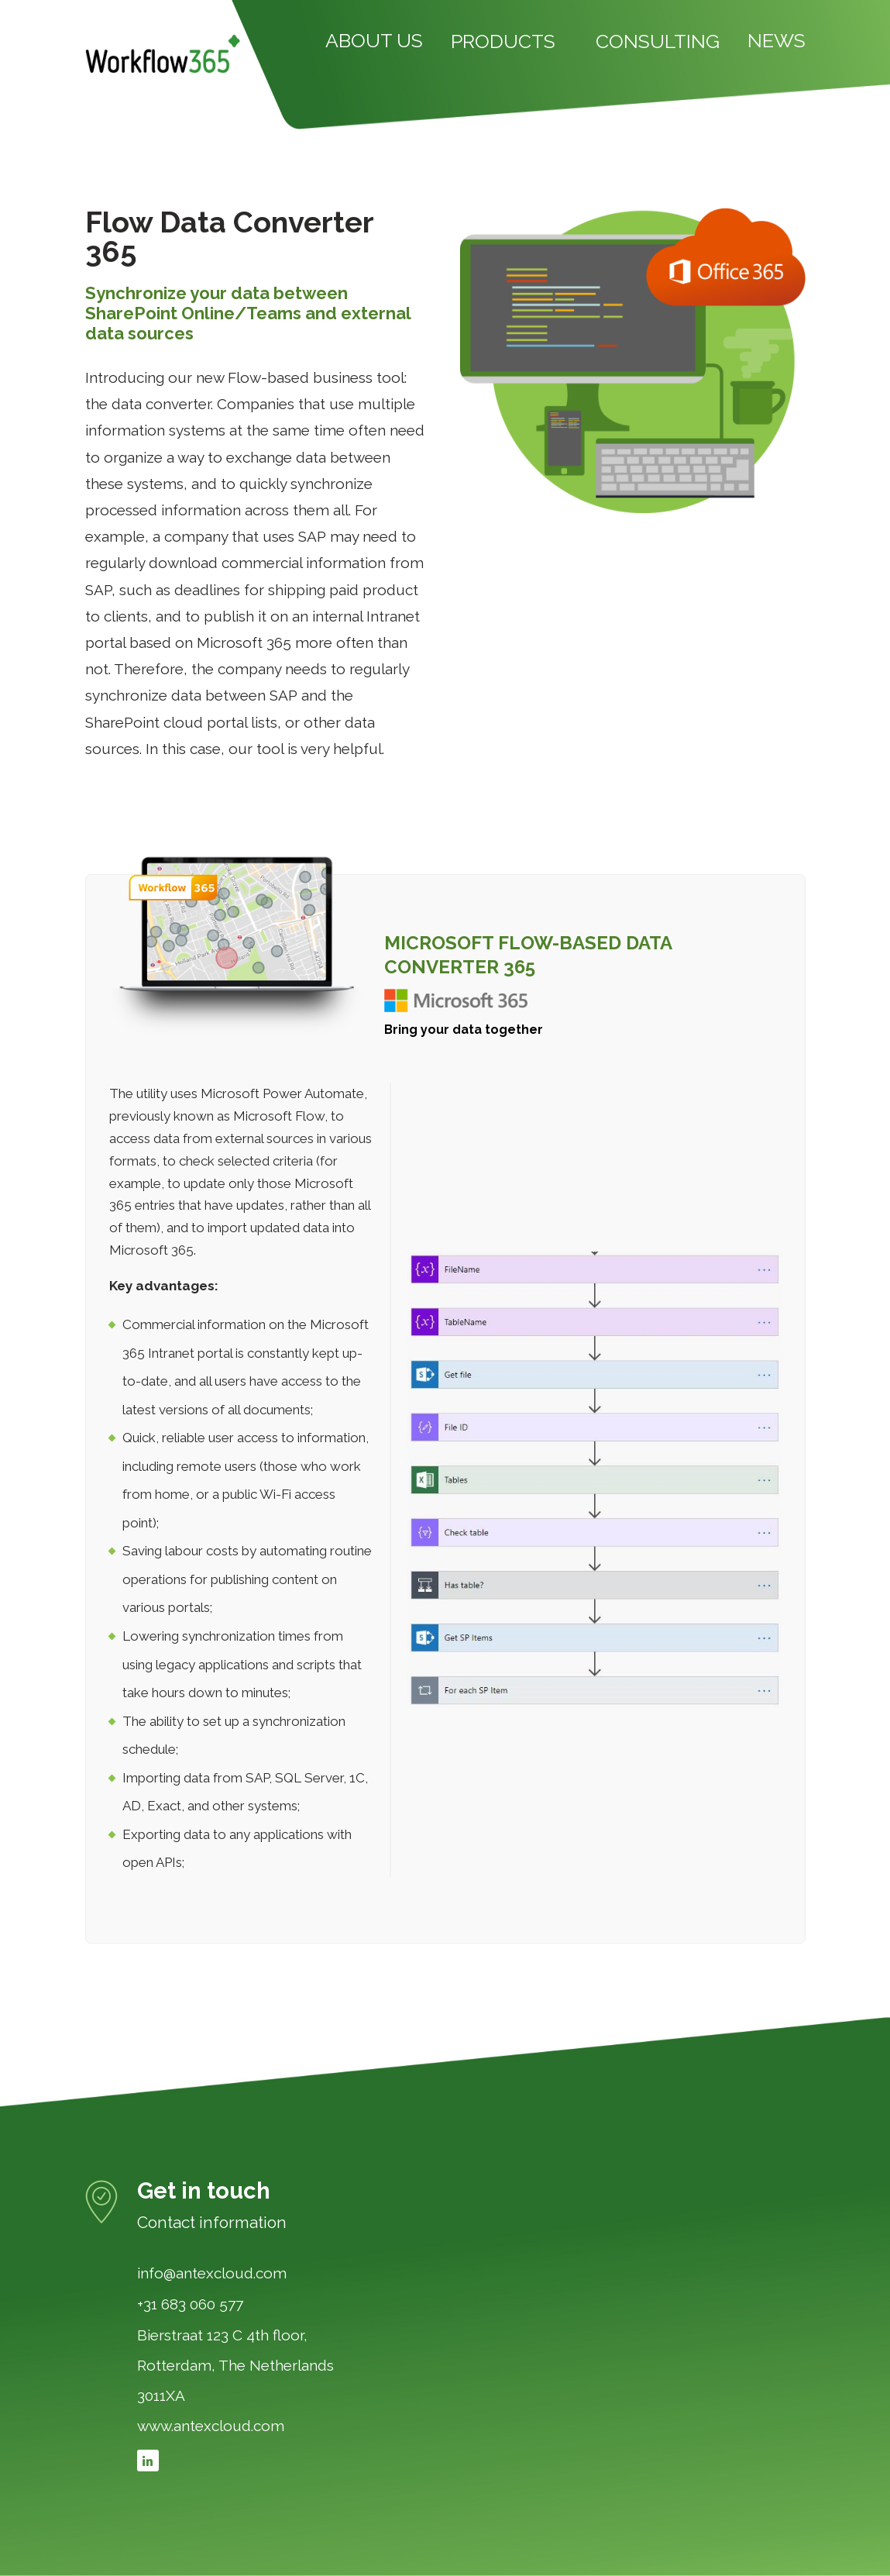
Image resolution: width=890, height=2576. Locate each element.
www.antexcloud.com (210, 2426)
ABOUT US (374, 41)
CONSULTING (658, 42)
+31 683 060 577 (190, 2305)
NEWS (776, 41)
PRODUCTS (503, 42)
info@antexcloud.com (212, 2274)
